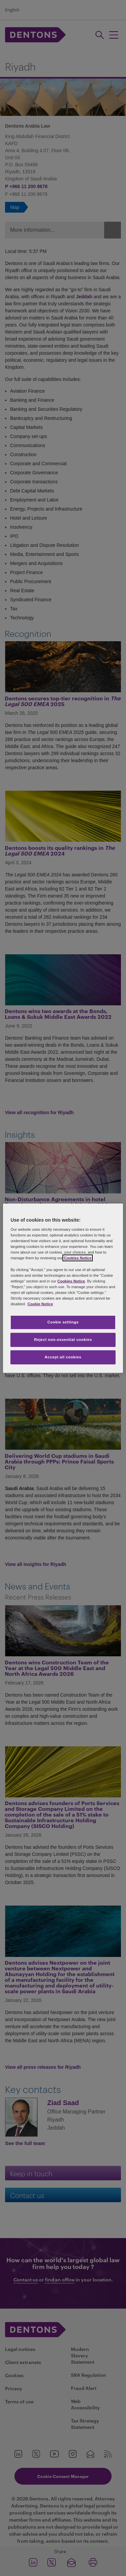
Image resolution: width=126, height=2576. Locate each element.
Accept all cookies (63, 1357)
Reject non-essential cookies (63, 1340)
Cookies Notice (77, 1258)
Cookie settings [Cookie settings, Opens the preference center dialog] (63, 1322)
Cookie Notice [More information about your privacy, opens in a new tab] (40, 1304)
